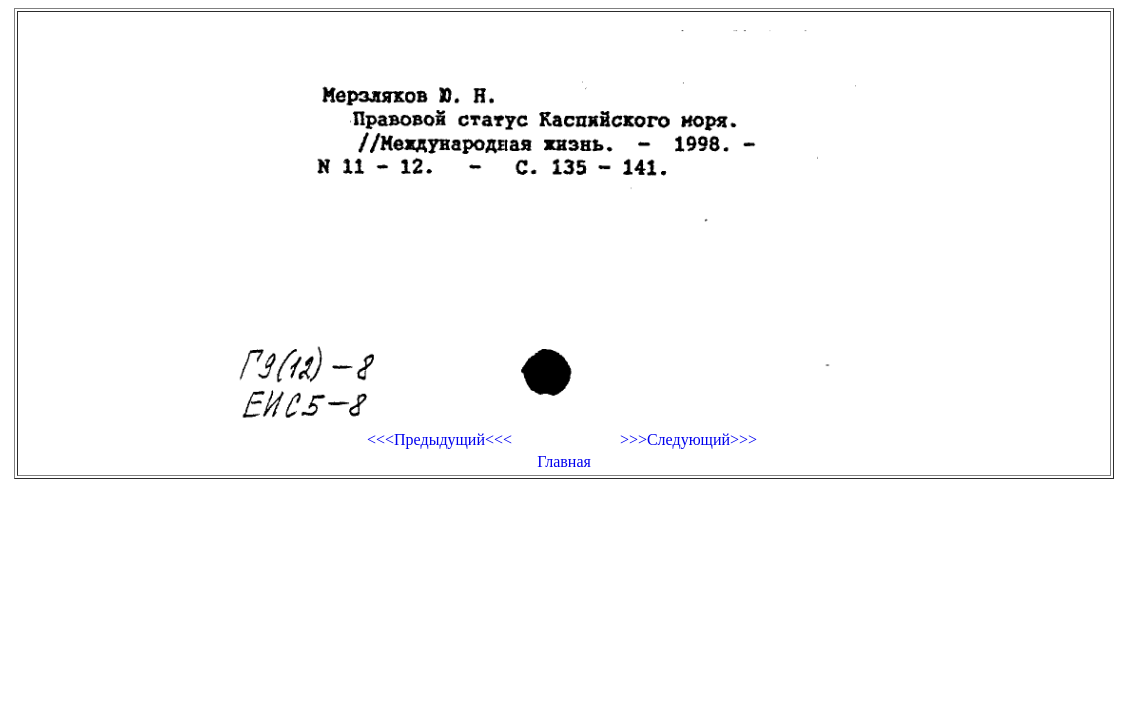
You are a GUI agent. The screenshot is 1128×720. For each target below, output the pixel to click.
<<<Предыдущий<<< (439, 439)
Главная (564, 461)
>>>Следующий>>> (688, 439)
